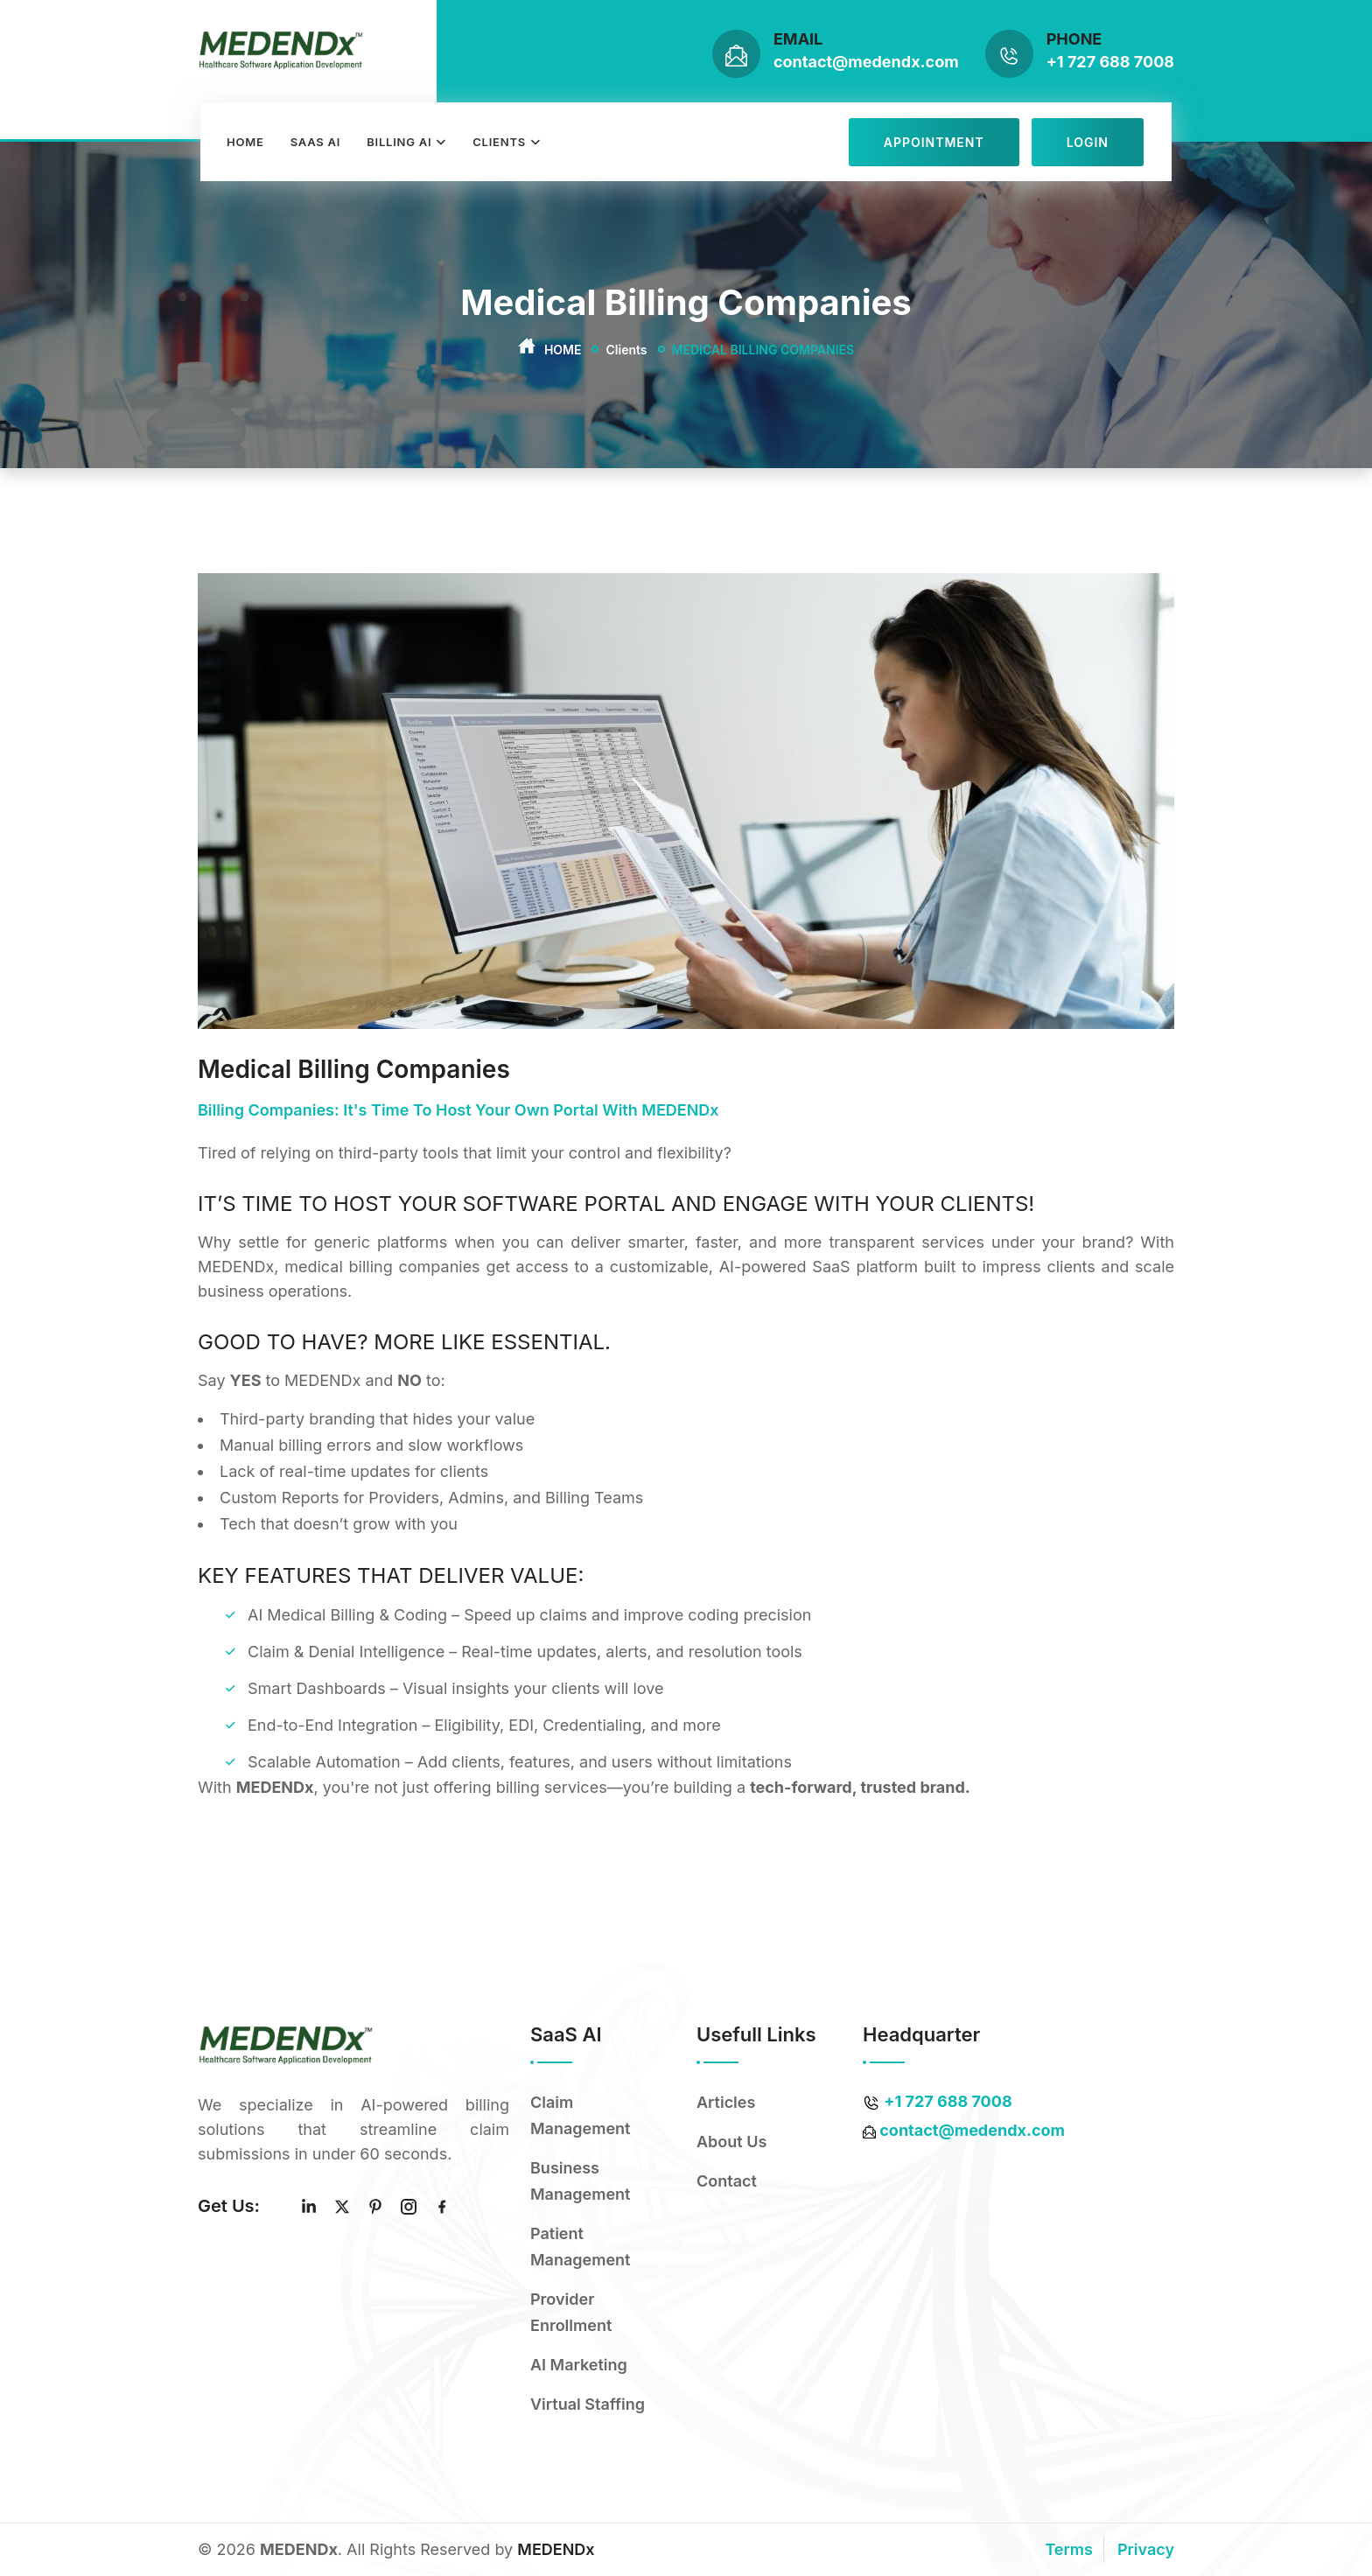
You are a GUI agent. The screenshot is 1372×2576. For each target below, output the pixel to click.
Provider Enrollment (571, 2312)
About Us (731, 2141)
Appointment (934, 142)
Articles (725, 2102)
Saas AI (315, 142)
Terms (1069, 2549)
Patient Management (580, 2246)
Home (245, 142)
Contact (726, 2181)
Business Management (580, 2181)
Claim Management (580, 2115)
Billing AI (399, 142)
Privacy (1145, 2549)
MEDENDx (555, 2549)
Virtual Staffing (587, 2404)
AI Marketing (578, 2365)
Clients (499, 142)
